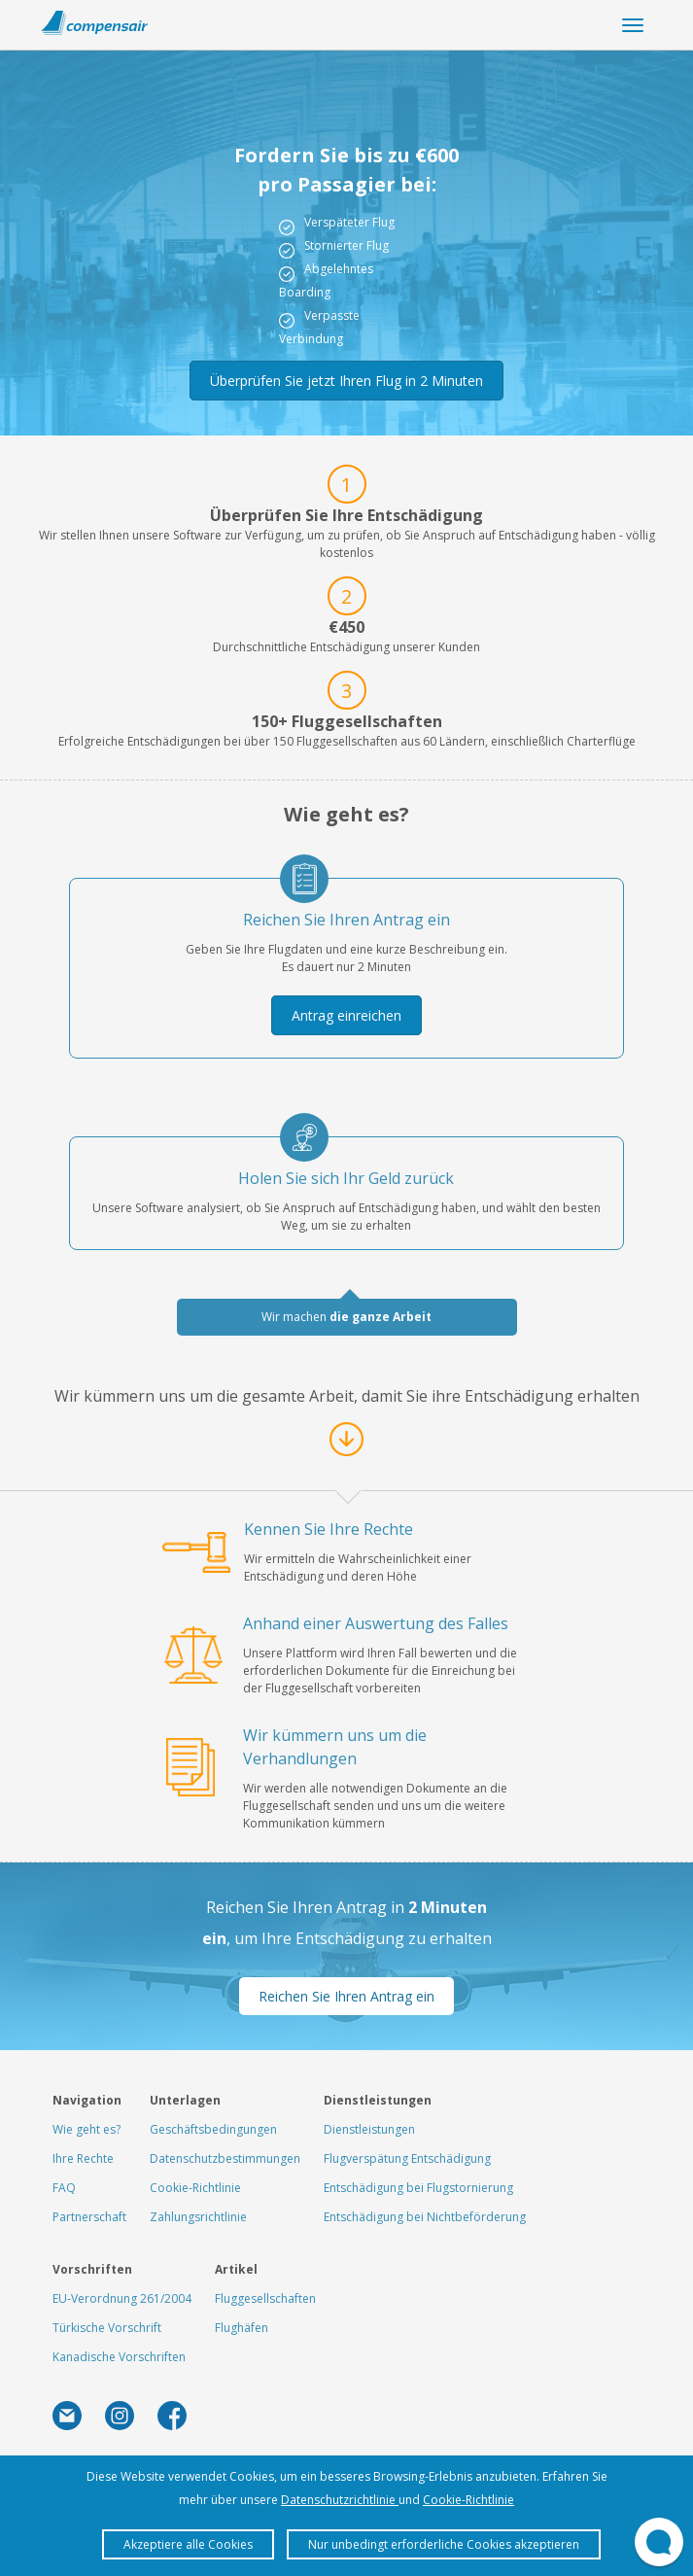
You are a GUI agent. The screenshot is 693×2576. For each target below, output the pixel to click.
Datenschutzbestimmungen (225, 2158)
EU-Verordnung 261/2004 (121, 2298)
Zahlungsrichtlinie (198, 2217)
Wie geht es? (86, 2129)
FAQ (64, 2187)
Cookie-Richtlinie (195, 2187)
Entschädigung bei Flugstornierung (418, 2187)
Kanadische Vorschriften (119, 2357)
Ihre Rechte (83, 2158)
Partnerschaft (89, 2217)
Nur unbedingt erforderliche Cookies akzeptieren (443, 2544)
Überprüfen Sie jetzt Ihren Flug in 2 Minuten (346, 380)
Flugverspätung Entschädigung (407, 2158)
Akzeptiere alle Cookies (188, 2544)
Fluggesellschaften (265, 2298)
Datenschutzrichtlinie (339, 2499)
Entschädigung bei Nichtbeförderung (425, 2217)
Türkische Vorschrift (106, 2327)
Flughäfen (241, 2327)
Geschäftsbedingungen (213, 2129)
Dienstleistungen (369, 2129)
